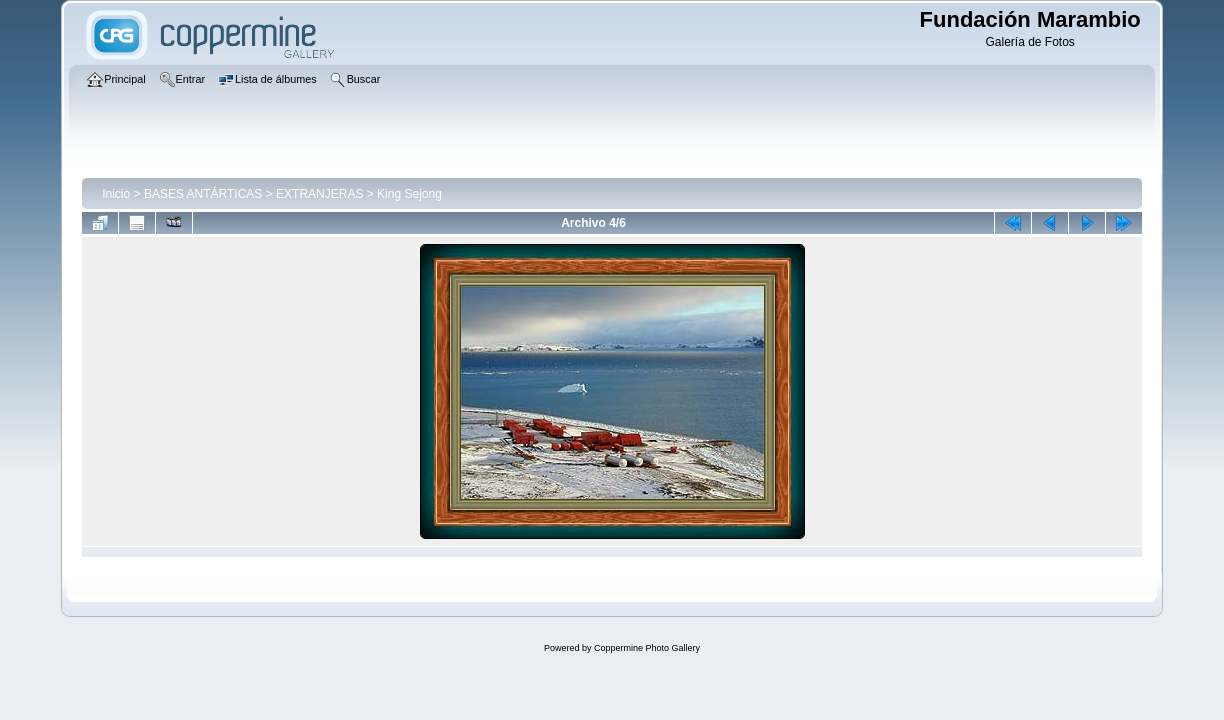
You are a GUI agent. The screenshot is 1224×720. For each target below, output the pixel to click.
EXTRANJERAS (319, 194)
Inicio (116, 194)
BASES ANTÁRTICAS (203, 194)
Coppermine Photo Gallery (647, 648)
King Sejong (409, 194)
